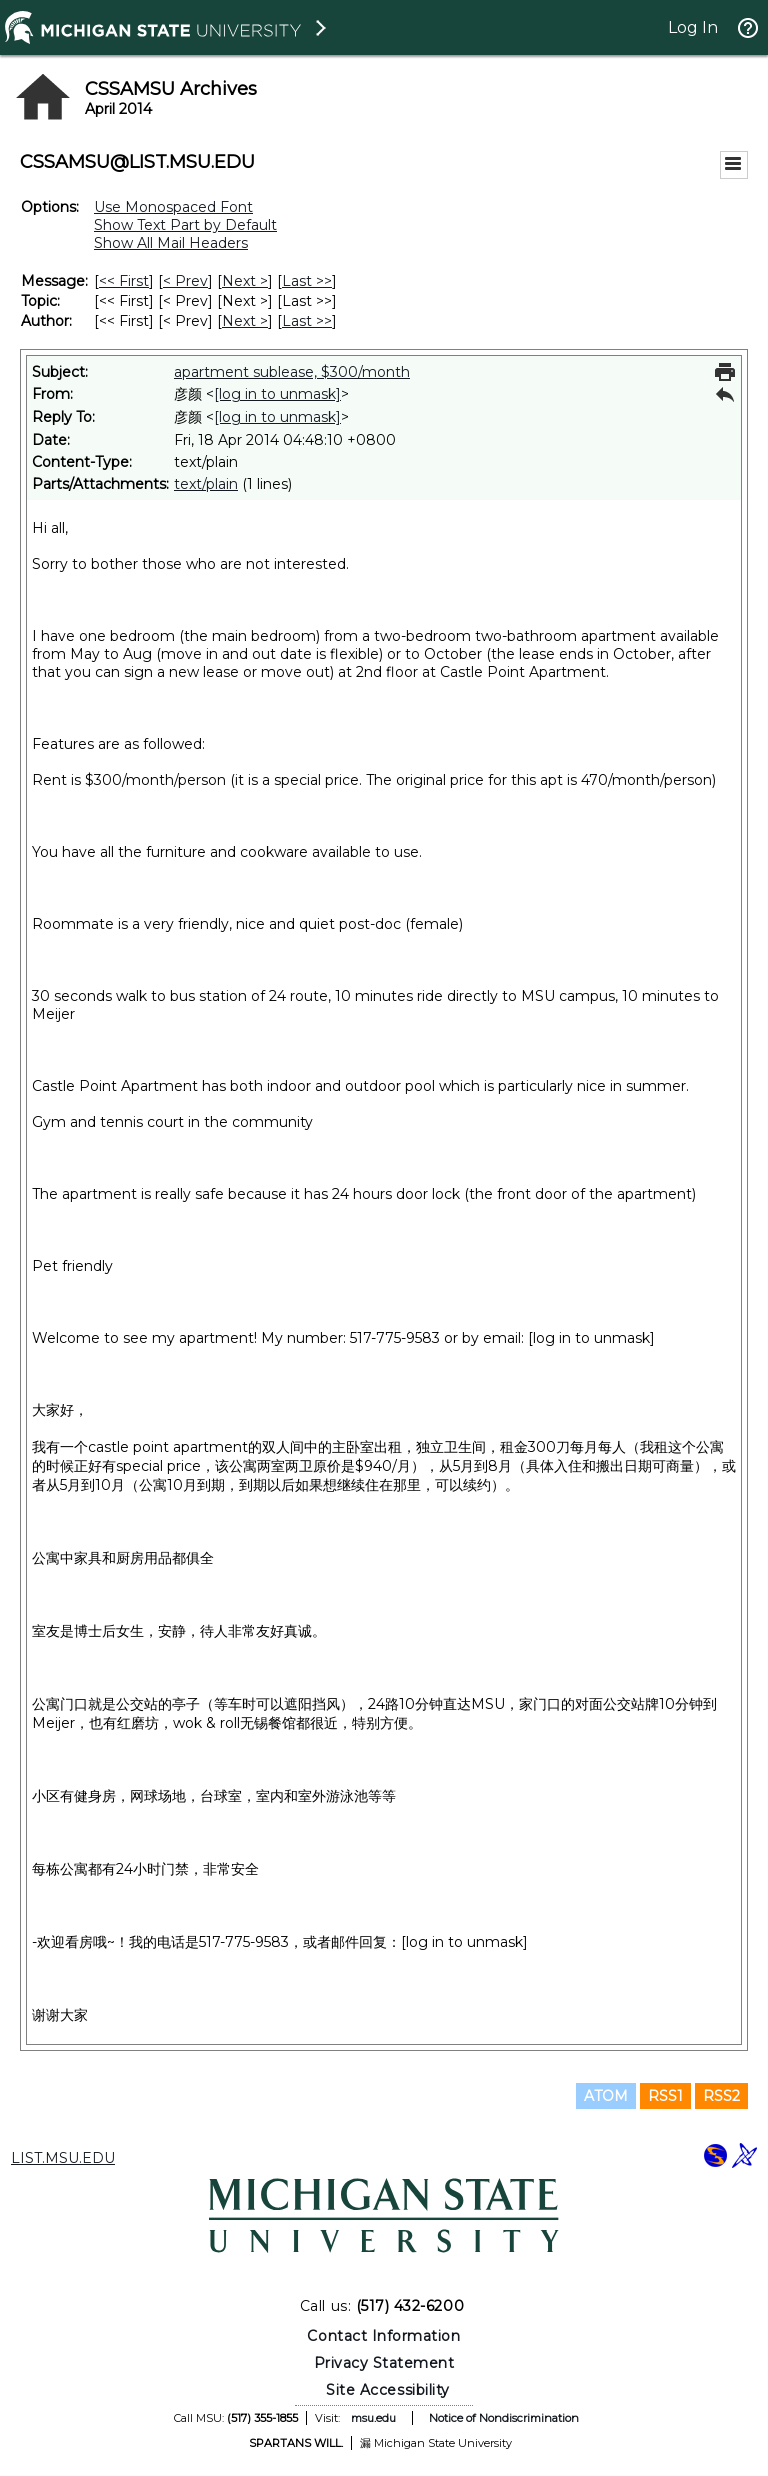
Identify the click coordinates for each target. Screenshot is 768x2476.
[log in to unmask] (277, 394)
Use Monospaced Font (173, 207)
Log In (693, 27)
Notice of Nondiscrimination (504, 2418)
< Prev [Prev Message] (185, 281)
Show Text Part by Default (185, 225)
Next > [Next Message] (245, 281)
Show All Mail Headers (171, 243)
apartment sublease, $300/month (292, 372)
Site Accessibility (388, 2390)
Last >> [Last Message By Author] (307, 321)
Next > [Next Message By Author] (245, 321)
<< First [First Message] (124, 281)
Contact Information (383, 2336)
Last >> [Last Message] (307, 281)
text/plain (206, 484)
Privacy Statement (384, 2363)
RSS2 (721, 2096)
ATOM (606, 2096)
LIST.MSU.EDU (63, 2158)
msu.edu (373, 2418)
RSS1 (665, 2096)
